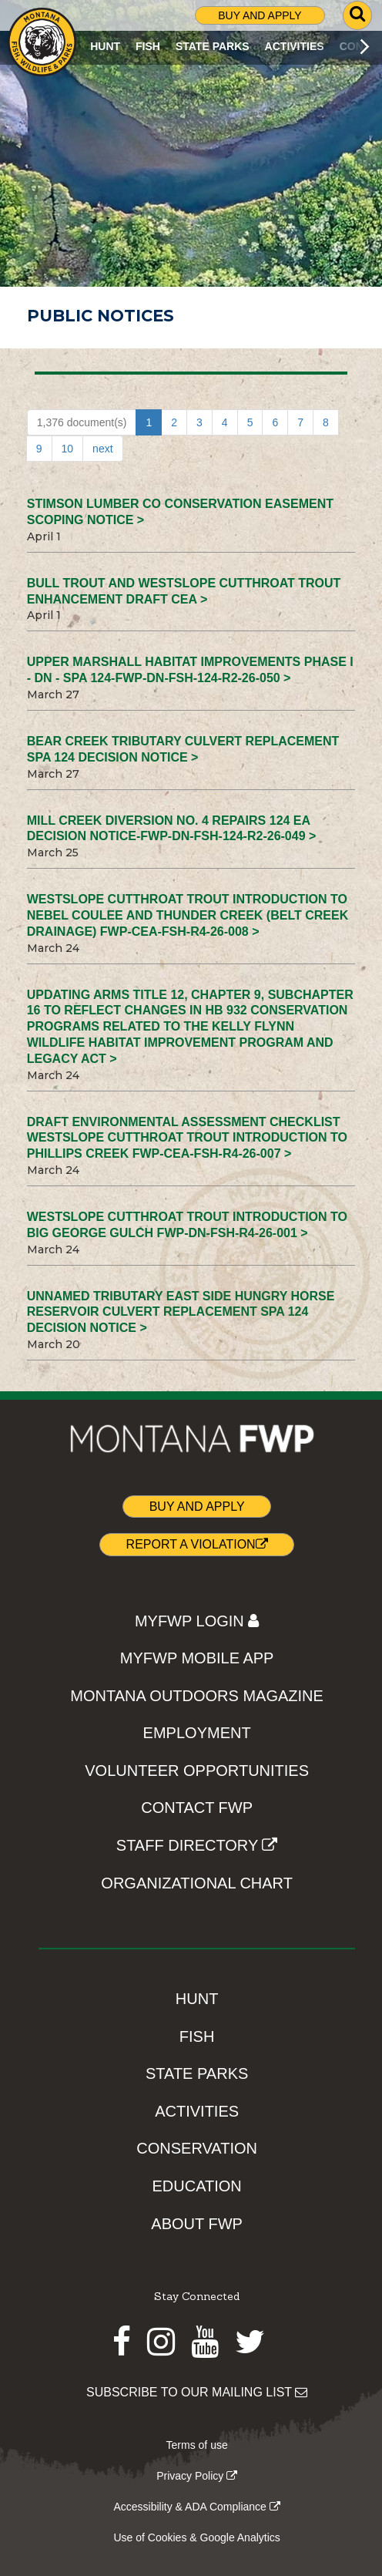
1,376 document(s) (82, 422)
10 (68, 448)
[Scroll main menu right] (364, 46)
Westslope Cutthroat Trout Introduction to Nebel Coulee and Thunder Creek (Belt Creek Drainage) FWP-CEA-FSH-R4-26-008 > (188, 915)
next (102, 448)
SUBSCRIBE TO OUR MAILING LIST (196, 2392)
